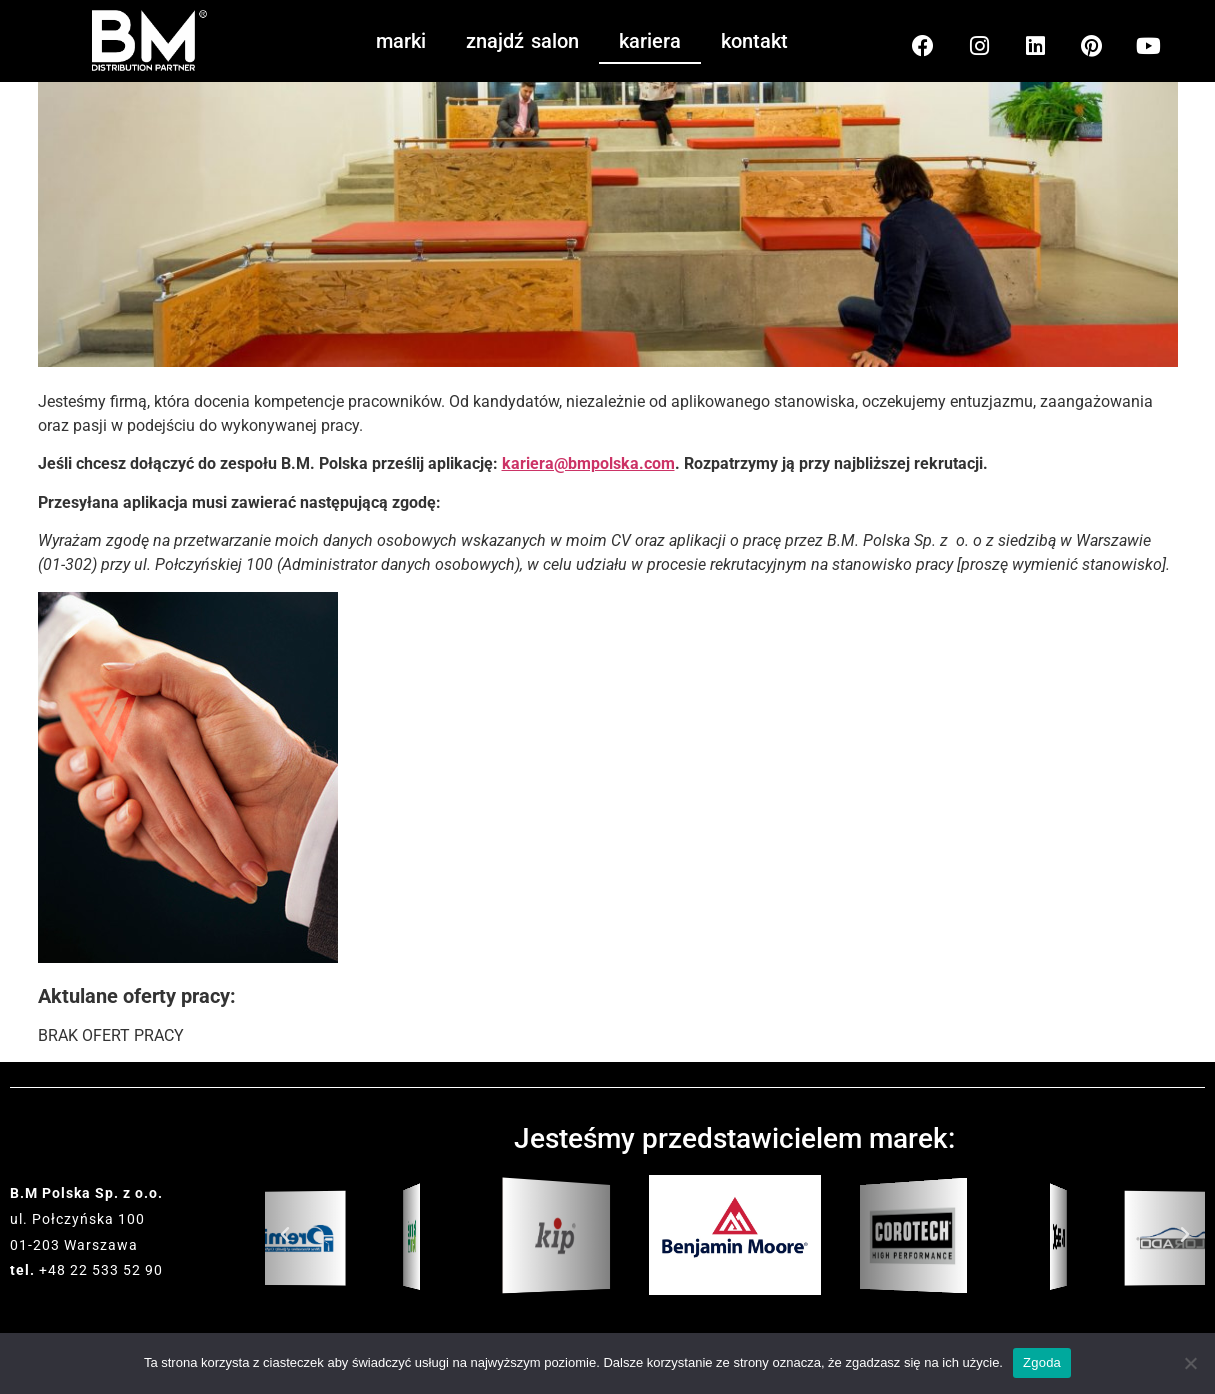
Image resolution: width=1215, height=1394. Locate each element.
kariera (650, 41)
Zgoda (1042, 1362)
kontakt (754, 41)
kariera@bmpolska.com (588, 463)
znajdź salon (522, 41)
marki (401, 41)
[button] (285, 1235)
